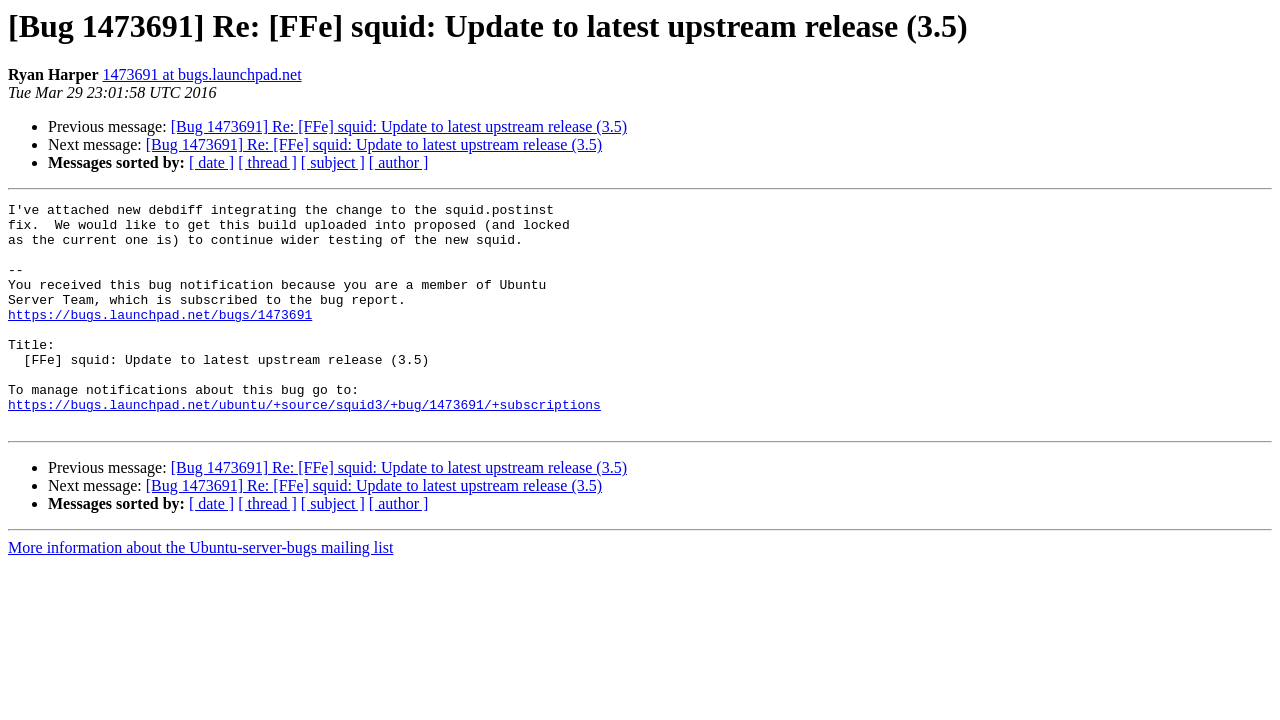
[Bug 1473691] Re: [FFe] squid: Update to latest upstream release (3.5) (399, 126)
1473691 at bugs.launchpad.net (202, 74)
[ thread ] (267, 162)
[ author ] (399, 162)
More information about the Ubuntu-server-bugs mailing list (200, 592)
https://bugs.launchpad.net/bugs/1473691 (160, 338)
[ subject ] (333, 162)
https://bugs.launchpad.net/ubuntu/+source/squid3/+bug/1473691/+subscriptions (304, 446)
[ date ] (211, 162)
